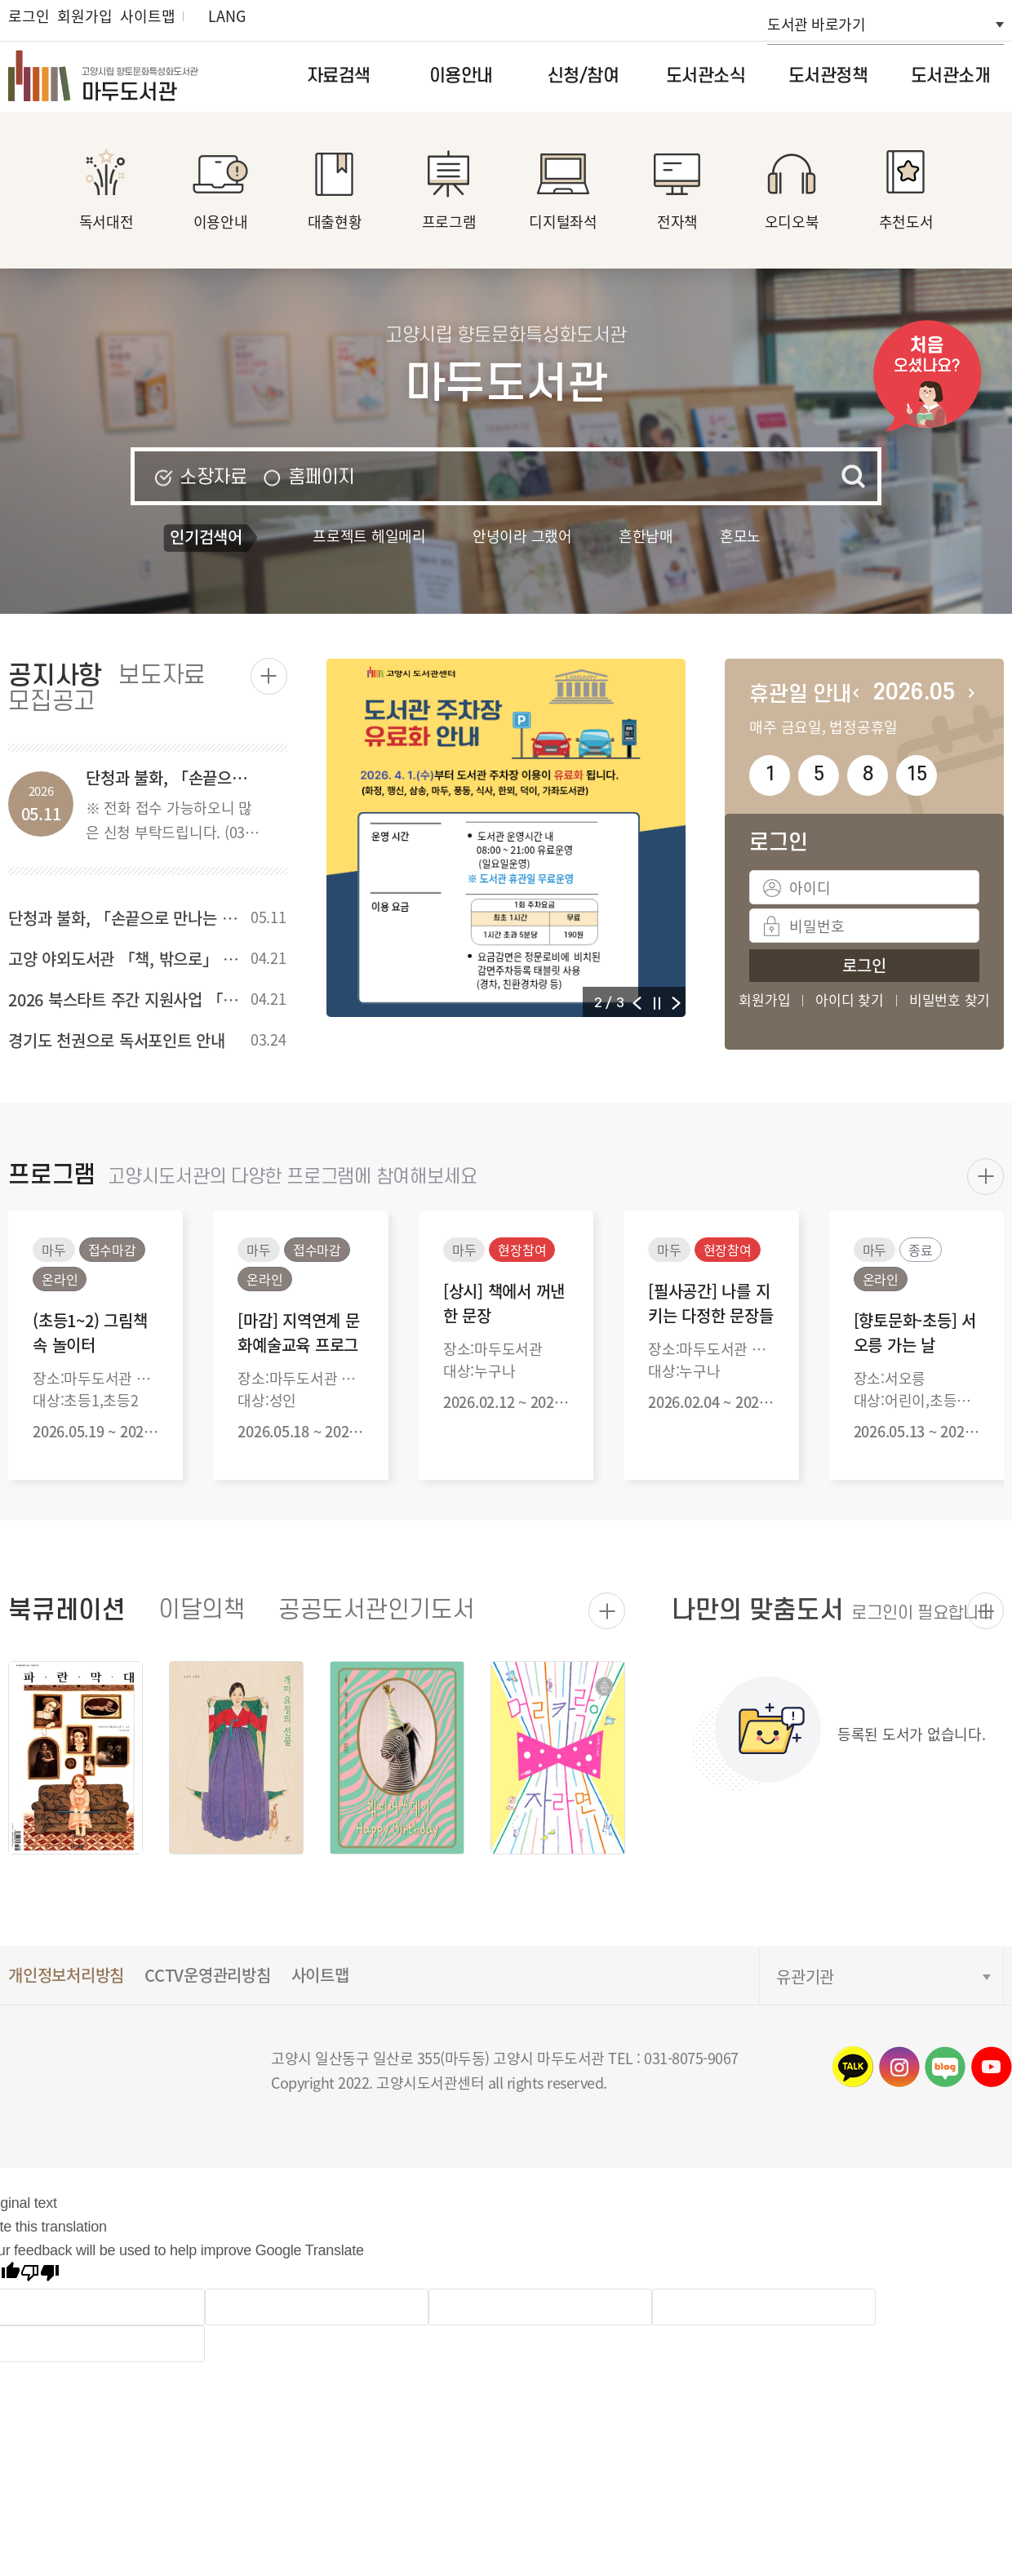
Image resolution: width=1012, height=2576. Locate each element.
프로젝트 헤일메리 (369, 535)
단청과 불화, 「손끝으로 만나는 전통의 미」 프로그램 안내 (202, 918)
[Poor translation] (40, 2275)
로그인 (28, 16)
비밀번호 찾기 (949, 1000)
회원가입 (84, 16)
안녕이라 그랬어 (522, 535)
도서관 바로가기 (816, 23)
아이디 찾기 (849, 1000)
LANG (226, 16)
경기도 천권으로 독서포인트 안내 (116, 1040)
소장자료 (213, 476)
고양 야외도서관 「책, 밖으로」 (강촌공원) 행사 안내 (183, 958)
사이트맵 (147, 16)
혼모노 (740, 535)
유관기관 (805, 1976)
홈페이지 (321, 476)
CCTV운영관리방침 (207, 1975)
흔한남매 (646, 535)
